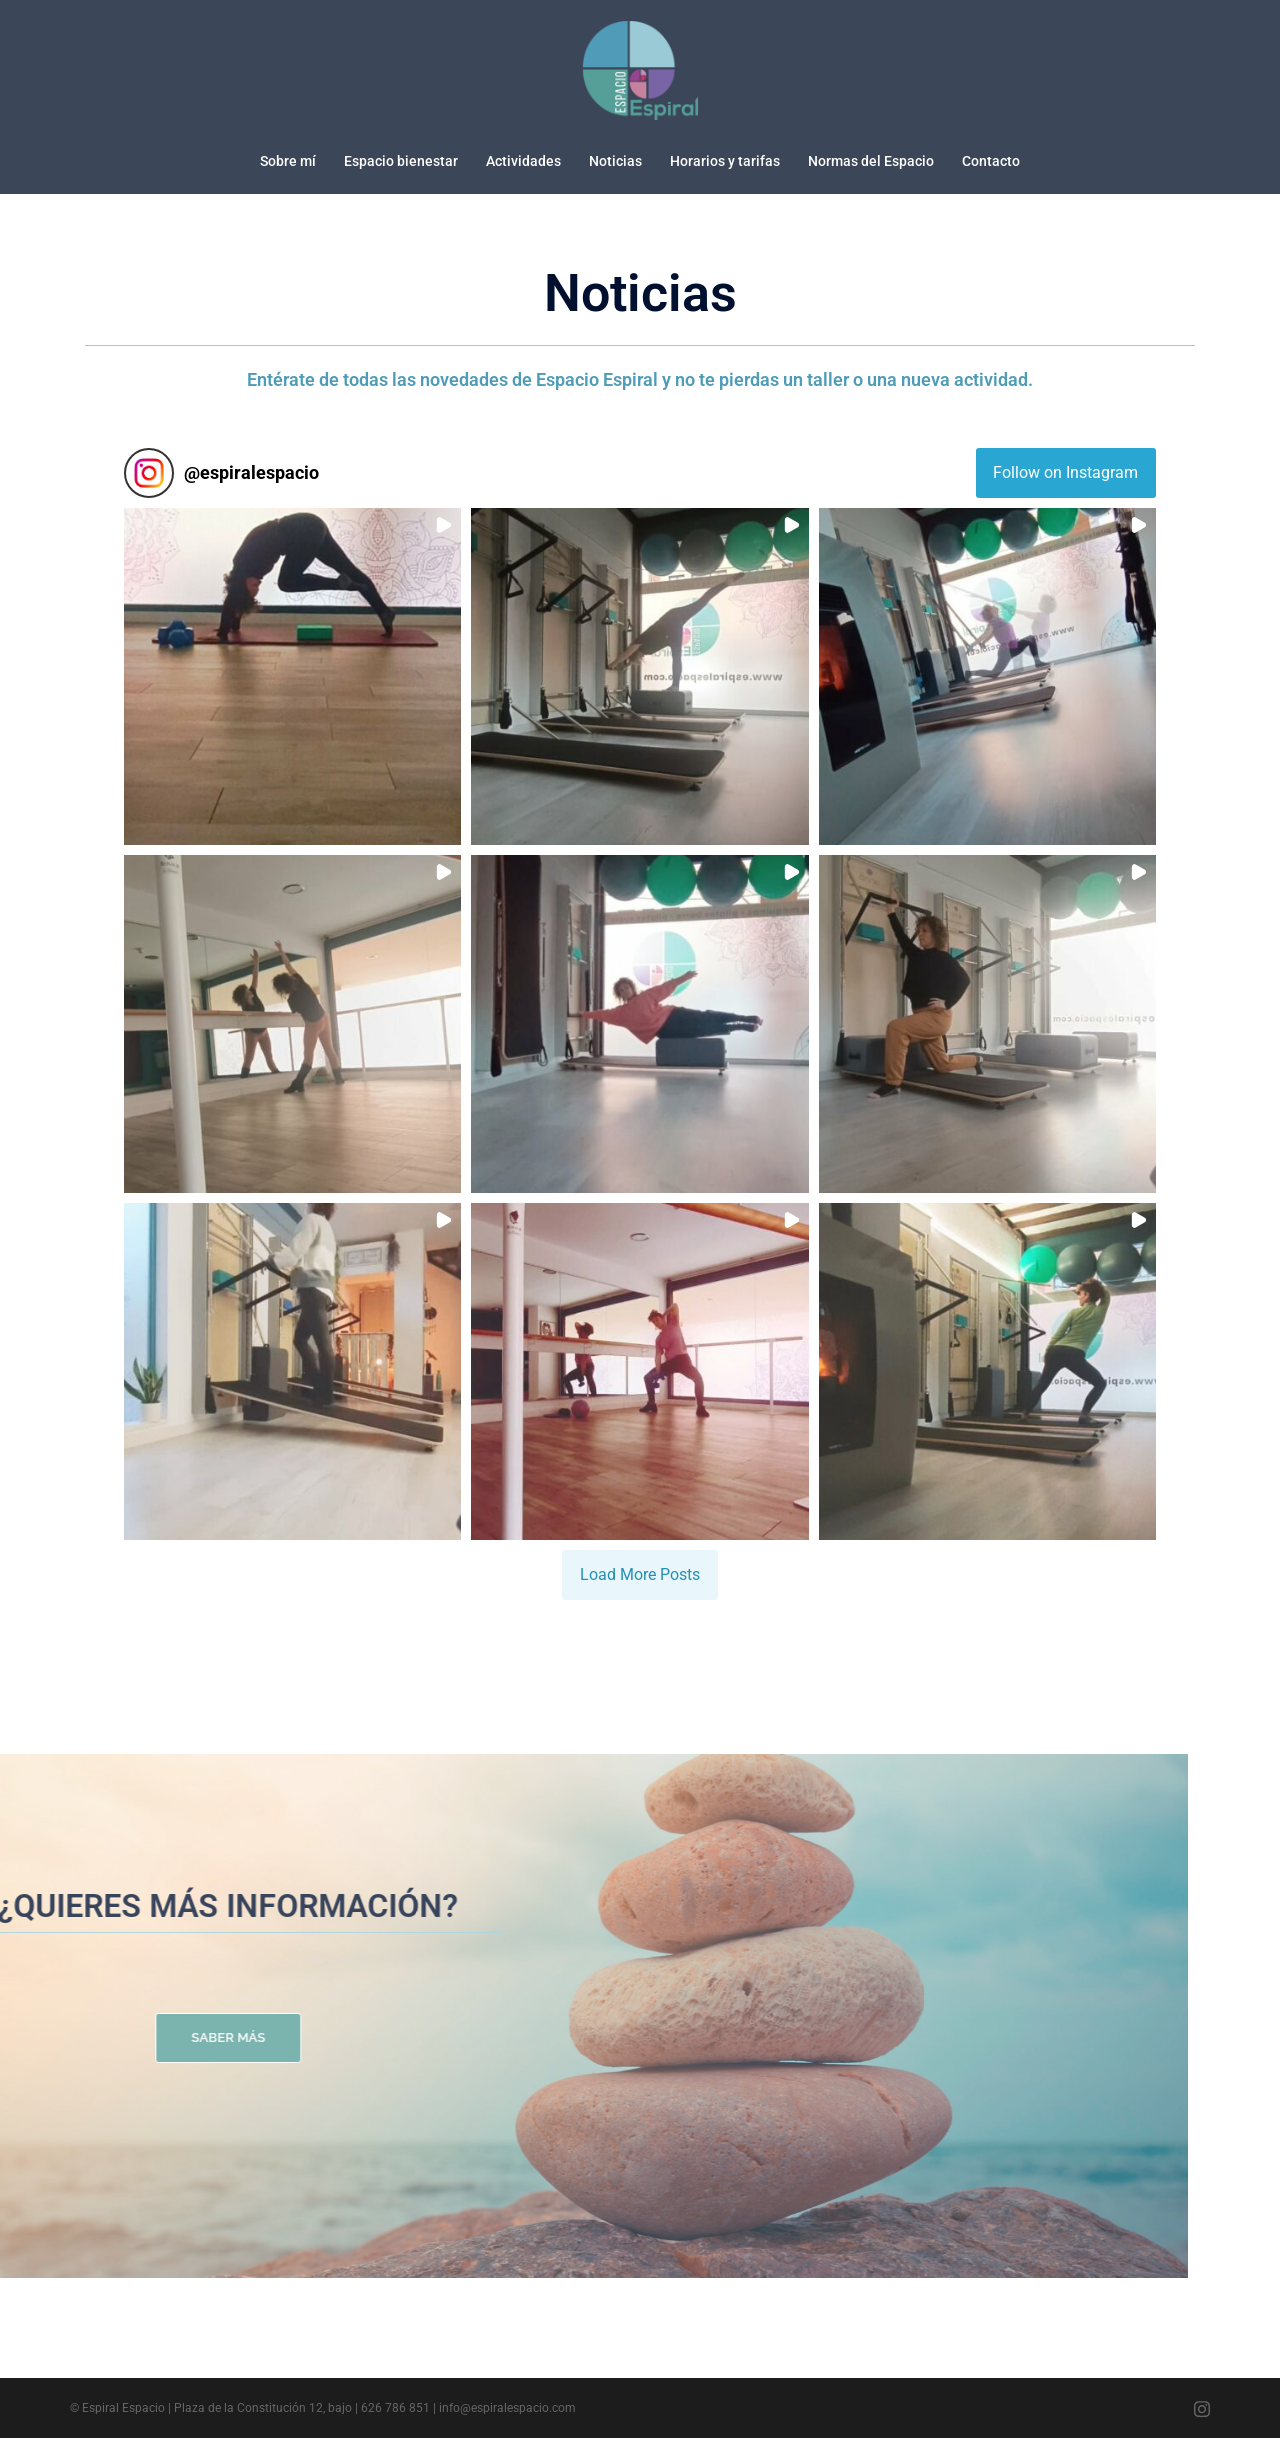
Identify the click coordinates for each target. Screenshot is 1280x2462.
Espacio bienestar (401, 161)
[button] (292, 650)
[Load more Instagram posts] (639, 1549)
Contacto (991, 161)
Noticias (615, 161)
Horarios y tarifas (725, 161)
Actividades (523, 161)
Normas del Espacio (871, 161)
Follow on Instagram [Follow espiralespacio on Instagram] (1065, 446)
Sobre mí (288, 161)
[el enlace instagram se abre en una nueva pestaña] (1202, 2432)
